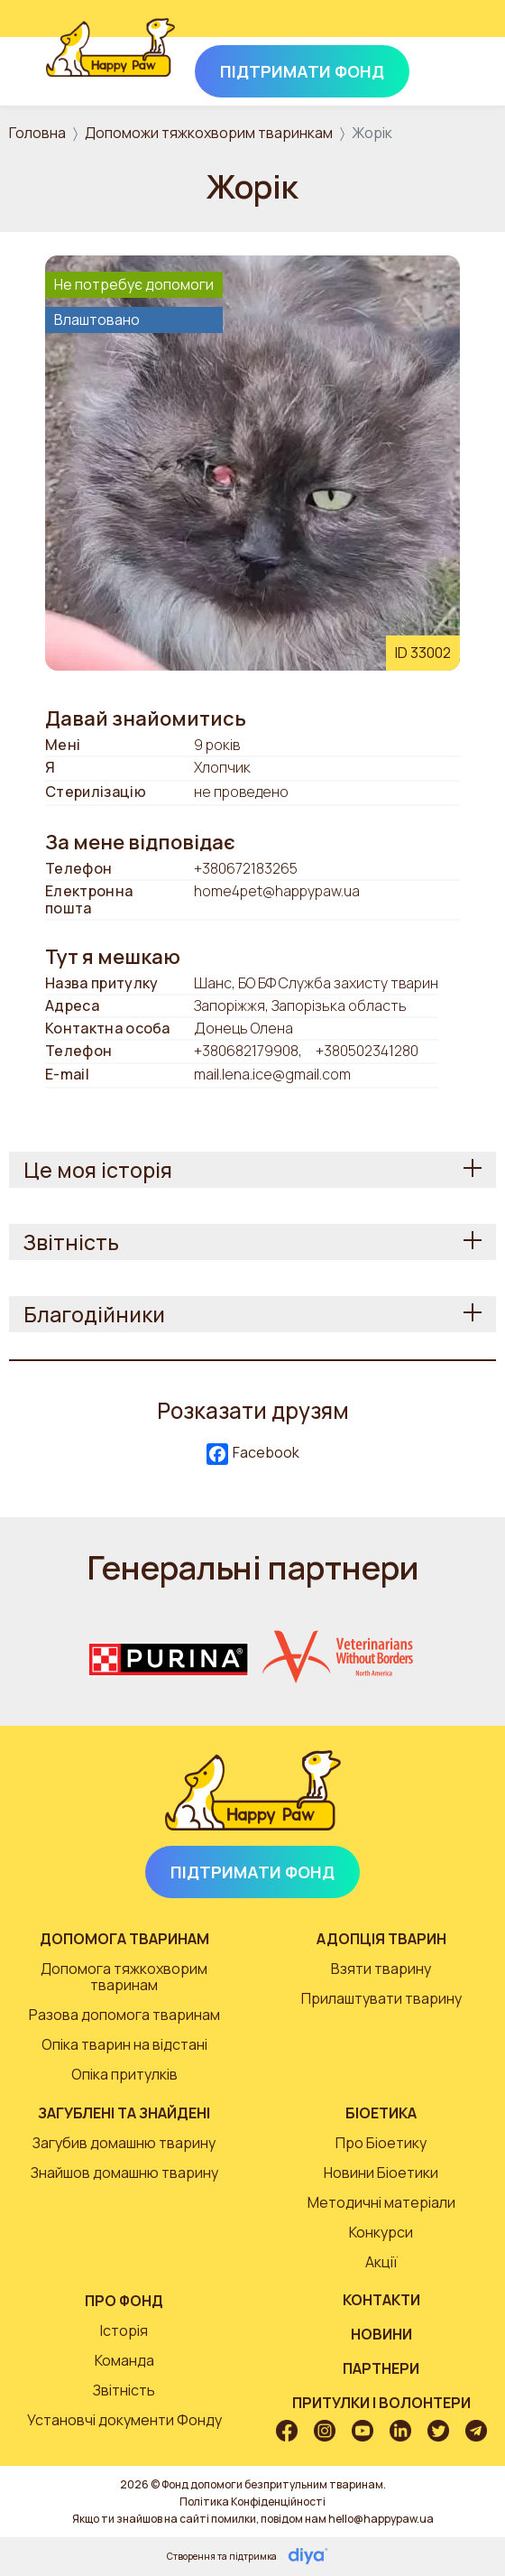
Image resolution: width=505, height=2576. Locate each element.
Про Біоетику (381, 2143)
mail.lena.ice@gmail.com (272, 1074)
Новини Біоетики (381, 2172)
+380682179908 (246, 1051)
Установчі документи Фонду (124, 2420)
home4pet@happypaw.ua (277, 892)
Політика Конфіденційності (252, 2501)
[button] (252, 461)
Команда (124, 2360)
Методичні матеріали (381, 2202)
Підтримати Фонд (252, 1872)
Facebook (253, 1453)
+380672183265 (246, 868)
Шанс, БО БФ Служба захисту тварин (316, 983)
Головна (37, 133)
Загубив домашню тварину (124, 2143)
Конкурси (381, 2232)
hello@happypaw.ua (381, 2518)
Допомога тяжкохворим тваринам (124, 1977)
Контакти (381, 2300)
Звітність (124, 2390)
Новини (381, 2334)
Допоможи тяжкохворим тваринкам (209, 133)
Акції (381, 2262)
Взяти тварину (381, 1968)
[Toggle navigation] (434, 67)
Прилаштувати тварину (381, 1998)
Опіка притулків (124, 2074)
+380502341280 (367, 1051)
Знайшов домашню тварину (124, 2172)
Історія (124, 2330)
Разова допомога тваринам (124, 2015)
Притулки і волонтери (381, 2403)
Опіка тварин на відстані (124, 2044)
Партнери (381, 2368)
